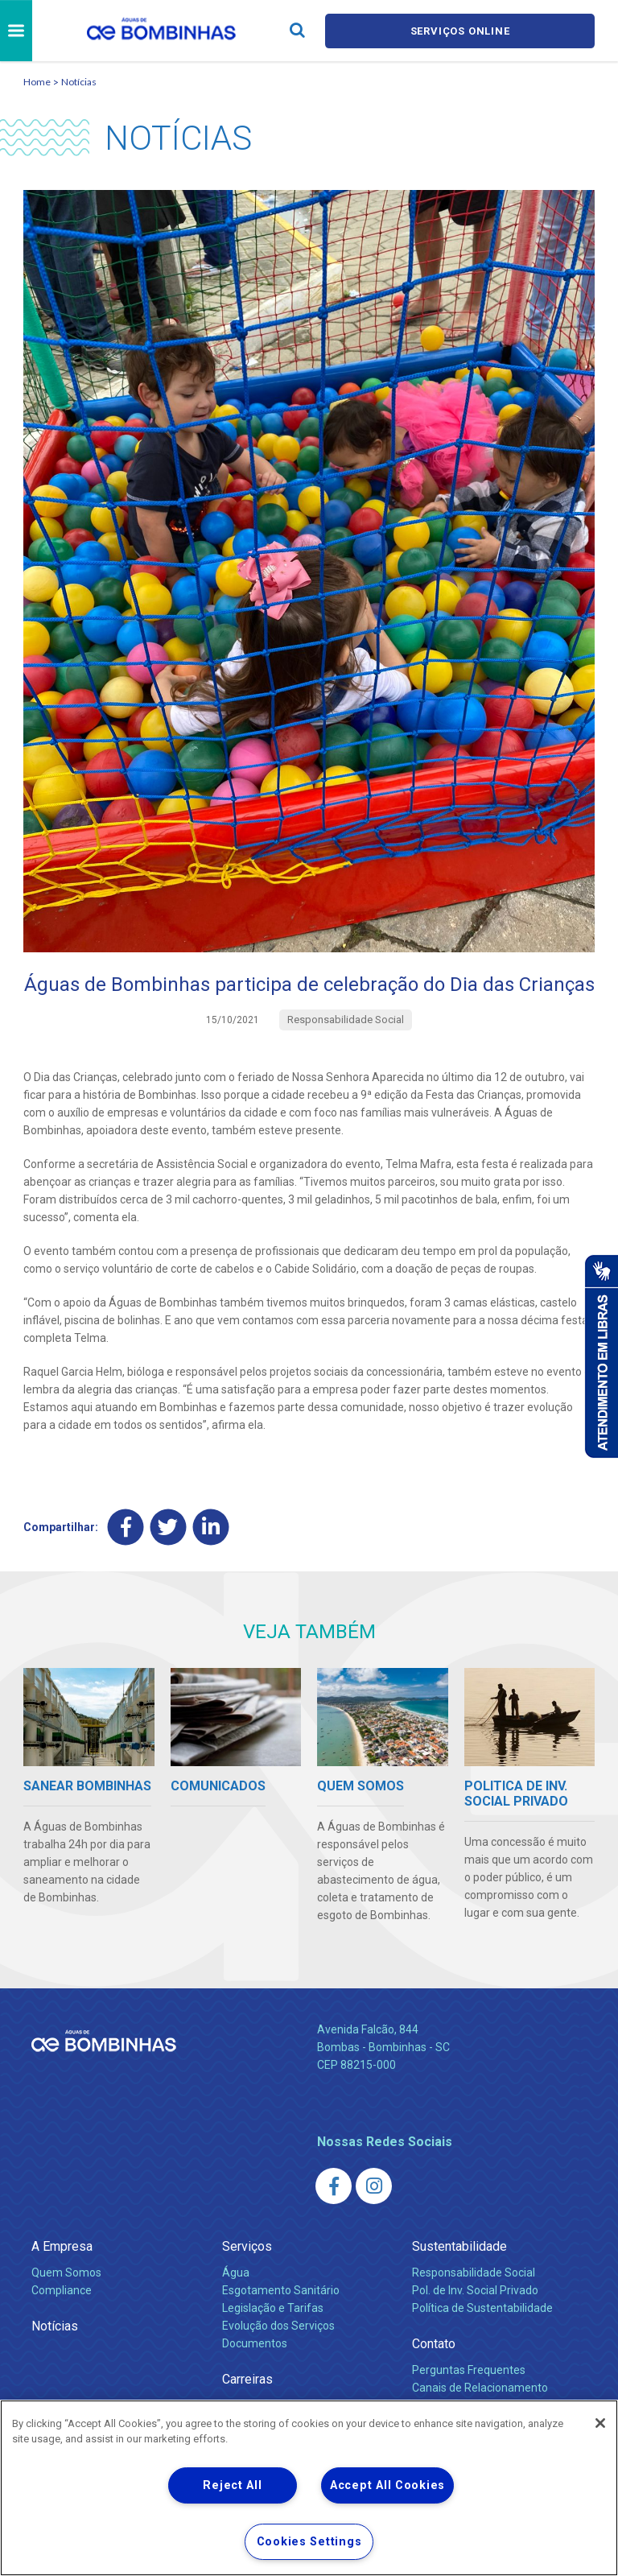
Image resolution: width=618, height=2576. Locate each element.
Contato (433, 2343)
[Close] (600, 2423)
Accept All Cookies (387, 2485)
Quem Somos (66, 2272)
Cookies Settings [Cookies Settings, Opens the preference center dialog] (309, 2542)
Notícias (79, 82)
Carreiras (247, 2379)
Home (37, 82)
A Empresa (62, 2246)
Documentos (254, 2343)
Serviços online (460, 31)
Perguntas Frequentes (468, 2369)
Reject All (232, 2485)
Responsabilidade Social (473, 2272)
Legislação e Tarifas (272, 2307)
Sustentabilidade (459, 2246)
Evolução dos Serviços (278, 2325)
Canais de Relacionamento (480, 2387)
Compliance (61, 2290)
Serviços (247, 2246)
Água (235, 2272)
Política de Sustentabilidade (482, 2307)
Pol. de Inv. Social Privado (475, 2290)
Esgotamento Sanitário (281, 2290)
